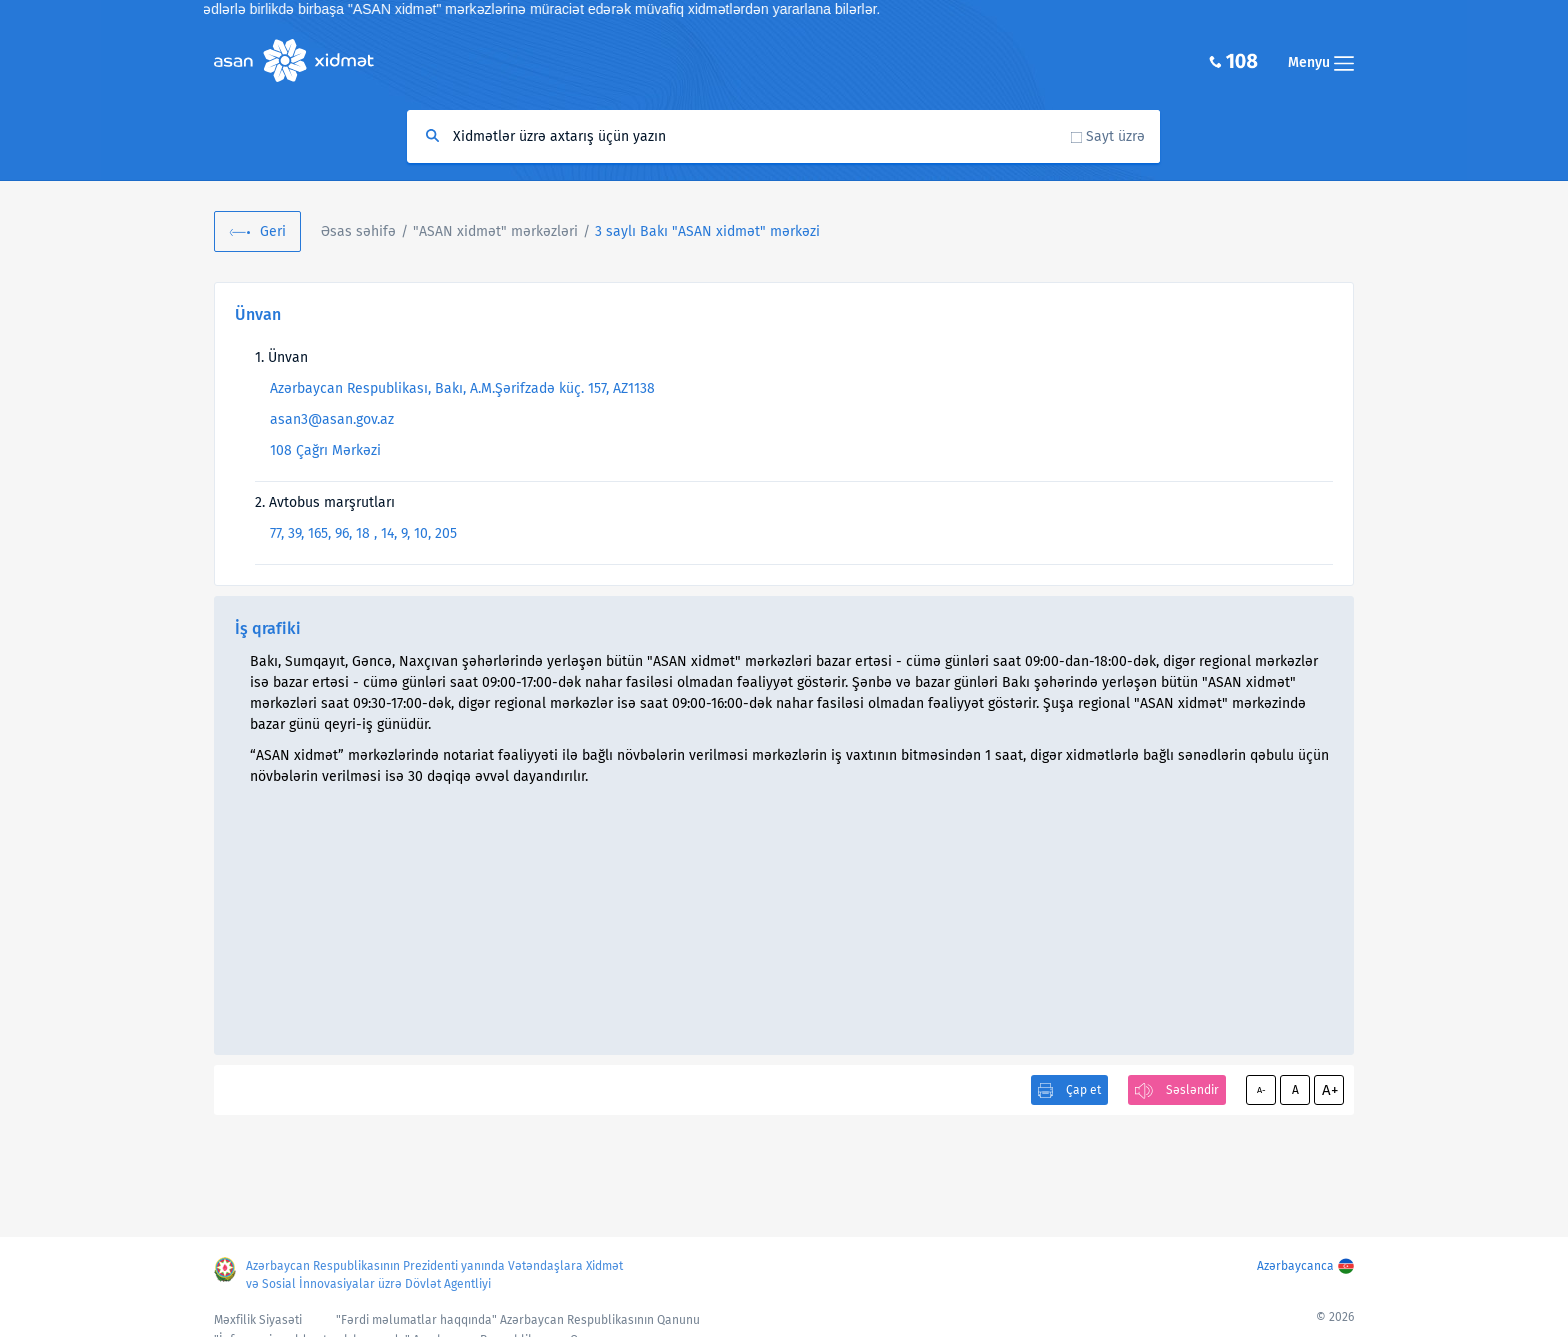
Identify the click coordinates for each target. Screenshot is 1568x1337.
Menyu (1321, 62)
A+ (1330, 1090)
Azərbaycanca (1295, 1266)
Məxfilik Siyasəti (258, 1320)
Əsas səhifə (358, 231)
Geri (273, 231)
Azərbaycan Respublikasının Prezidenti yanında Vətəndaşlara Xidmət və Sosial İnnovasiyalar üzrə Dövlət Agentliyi (434, 1275)
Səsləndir (1192, 1090)
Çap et (1083, 1090)
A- (1261, 1090)
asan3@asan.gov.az (332, 419)
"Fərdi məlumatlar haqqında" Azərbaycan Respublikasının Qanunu (518, 1320)
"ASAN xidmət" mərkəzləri (495, 231)
